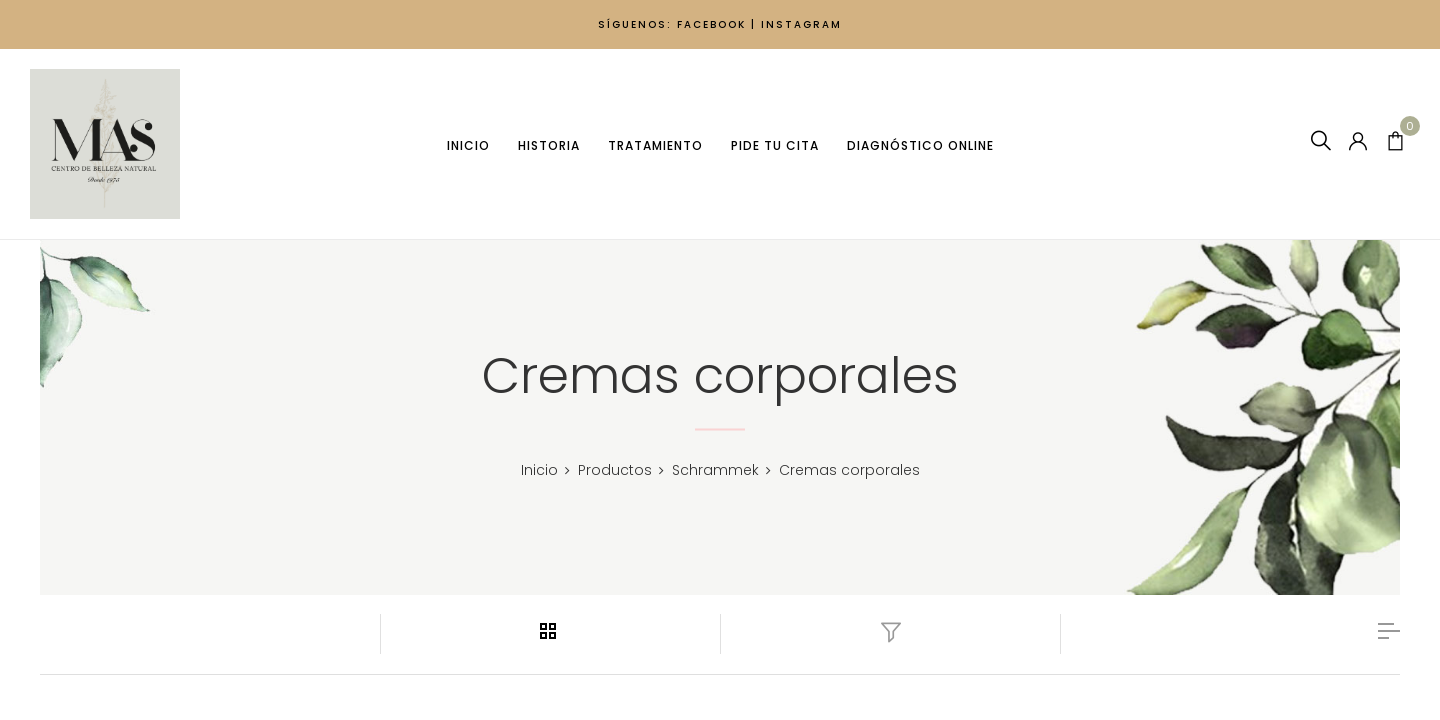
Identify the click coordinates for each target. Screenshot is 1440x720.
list (1389, 631)
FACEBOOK (711, 24)
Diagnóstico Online (919, 145)
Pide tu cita (774, 145)
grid (551, 631)
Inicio (467, 145)
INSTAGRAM (801, 24)
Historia (548, 145)
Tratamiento (654, 145)
